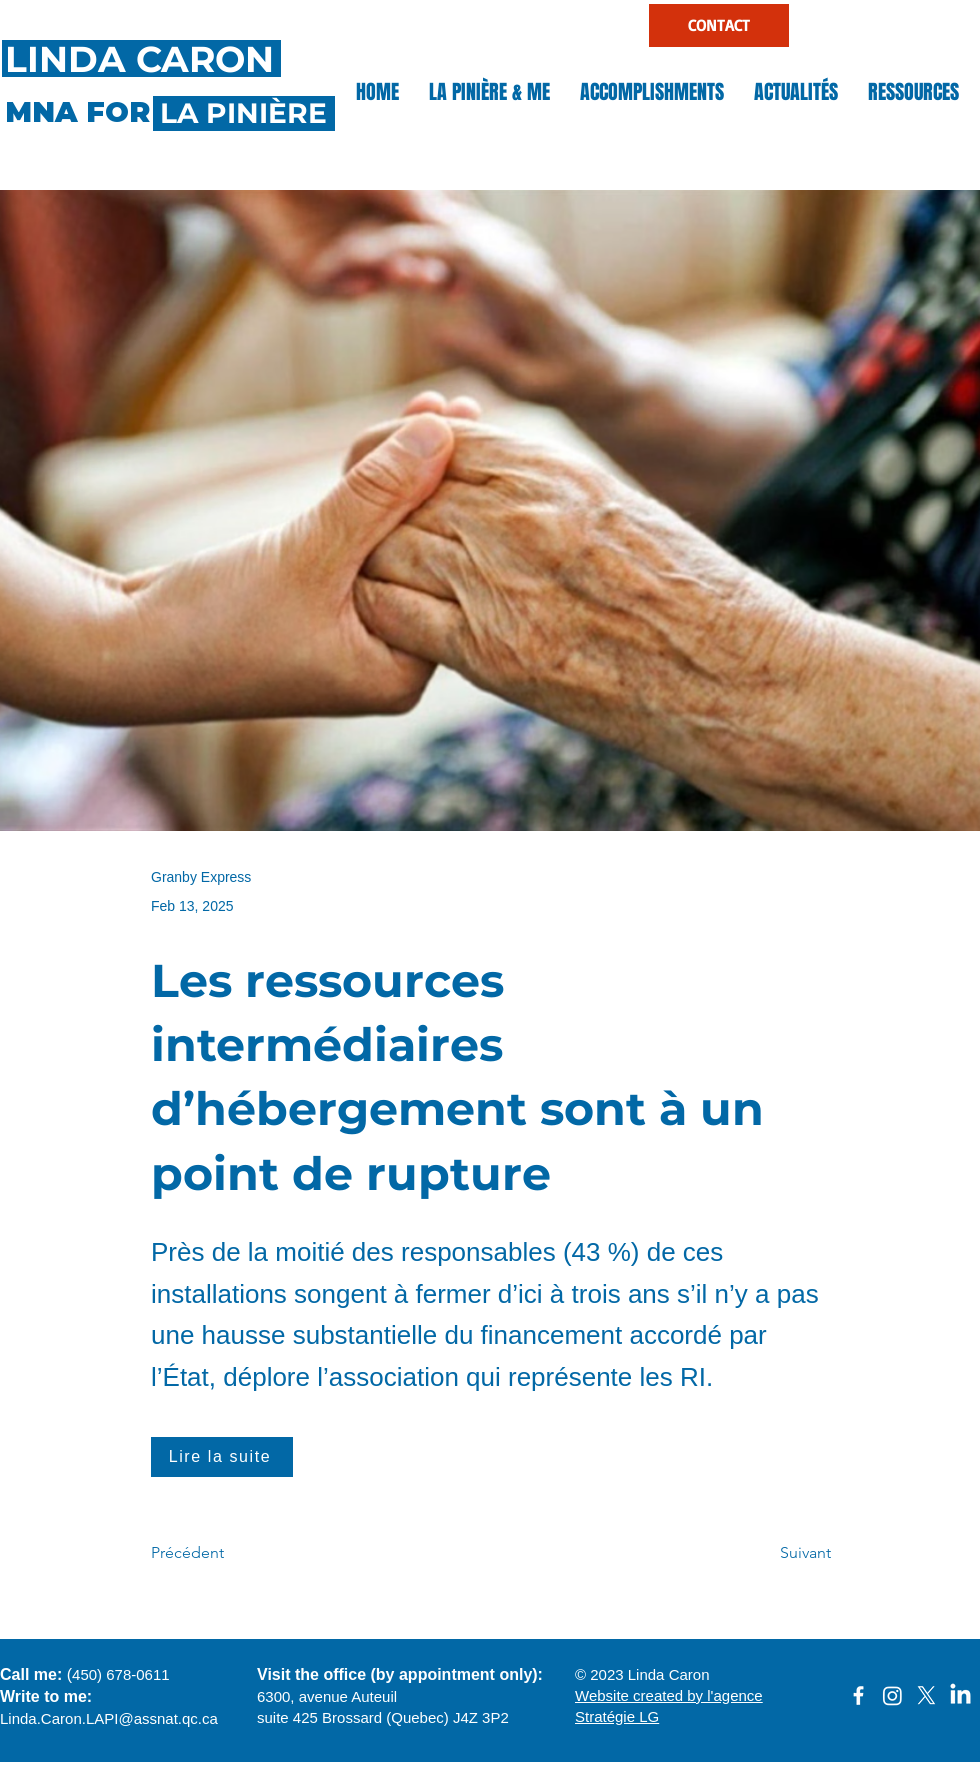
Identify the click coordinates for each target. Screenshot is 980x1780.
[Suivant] (781, 1554)
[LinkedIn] (960, 1695)
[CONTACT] (719, 25)
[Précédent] (217, 1554)
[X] (926, 1695)
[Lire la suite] (222, 1457)
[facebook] (858, 1695)
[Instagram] (892, 1695)
